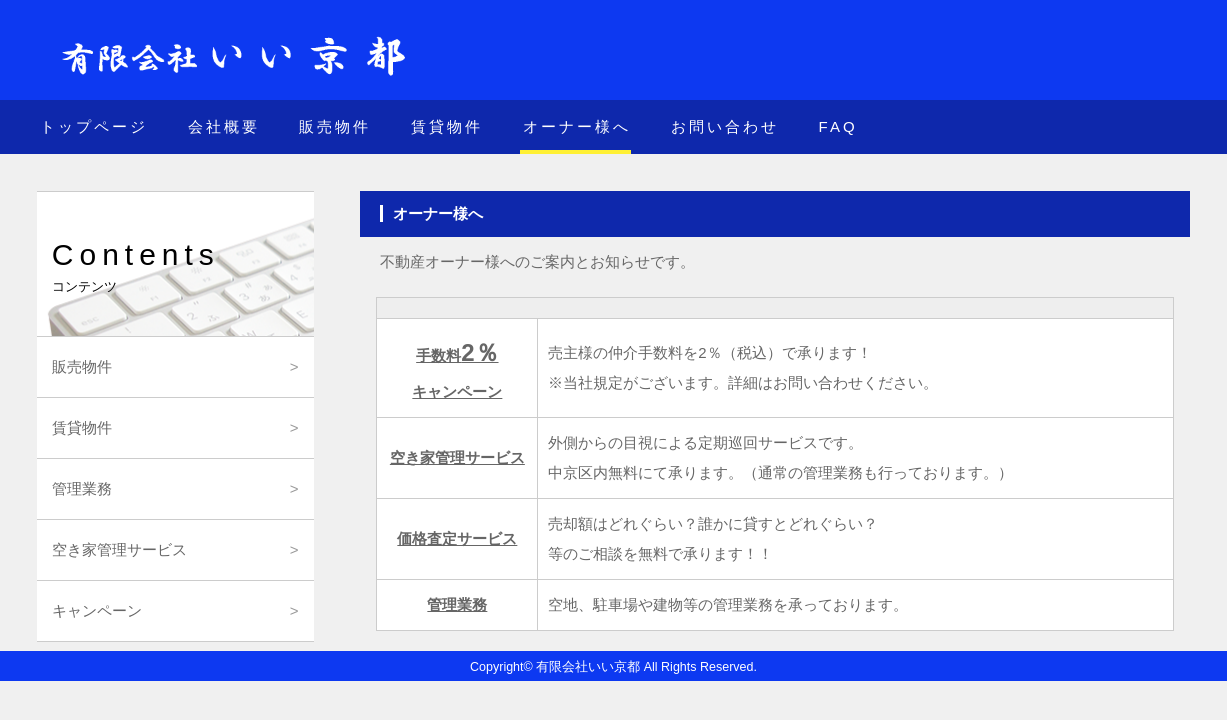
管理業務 (457, 604)
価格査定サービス (457, 538)
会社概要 (224, 126)
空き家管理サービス (457, 457)
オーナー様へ (577, 126)
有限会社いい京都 (588, 667)
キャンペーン (97, 610)
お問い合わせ (725, 126)
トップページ (94, 126)
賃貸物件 (447, 126)
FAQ (838, 126)
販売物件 (335, 126)
